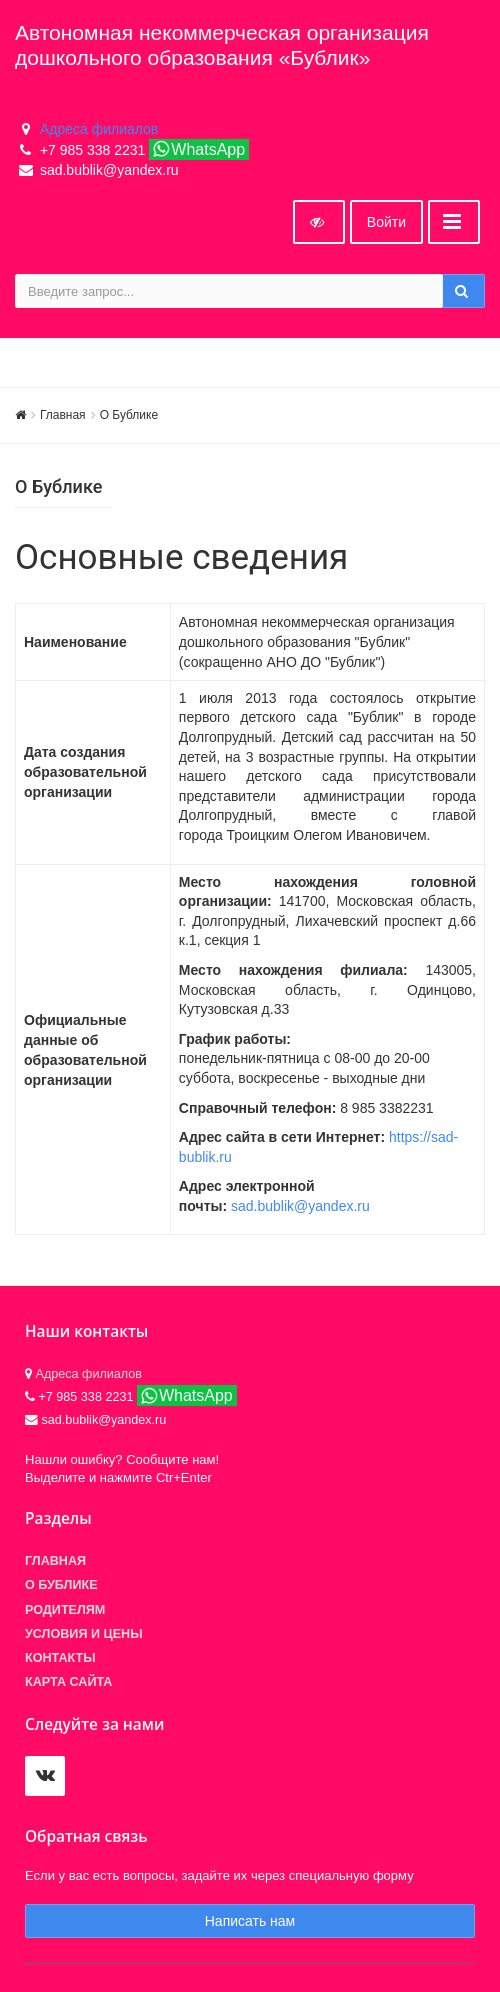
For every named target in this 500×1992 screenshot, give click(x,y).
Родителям (65, 1610)
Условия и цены (84, 1634)
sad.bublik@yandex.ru (300, 1206)
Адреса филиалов (99, 129)
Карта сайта (68, 1682)
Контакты (60, 1658)
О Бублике (129, 415)
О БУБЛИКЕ (61, 1585)
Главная (63, 415)
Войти (386, 222)
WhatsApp (198, 149)
